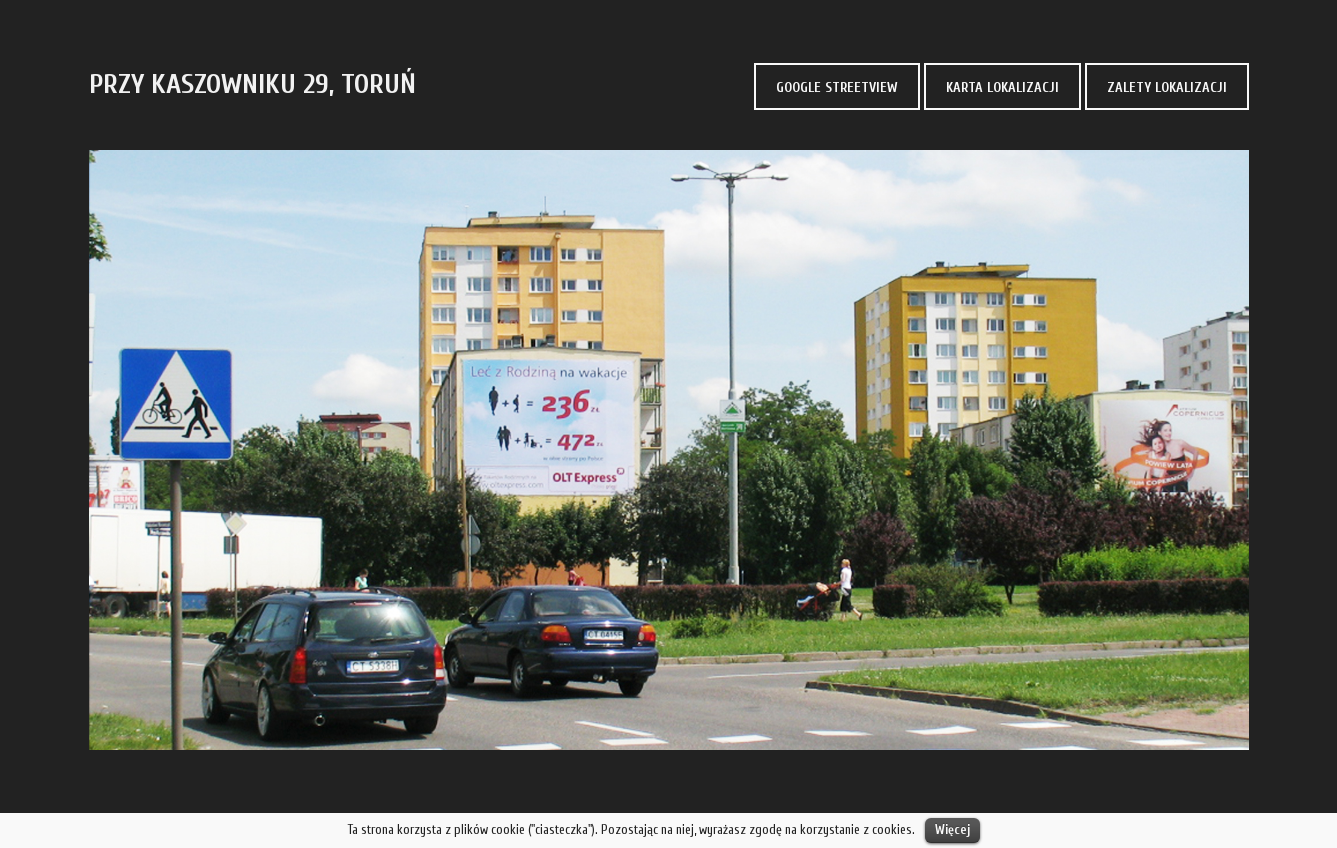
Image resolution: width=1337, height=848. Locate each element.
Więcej (952, 829)
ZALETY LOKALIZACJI (1167, 87)
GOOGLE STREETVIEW (837, 87)
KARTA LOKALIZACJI (1002, 87)
